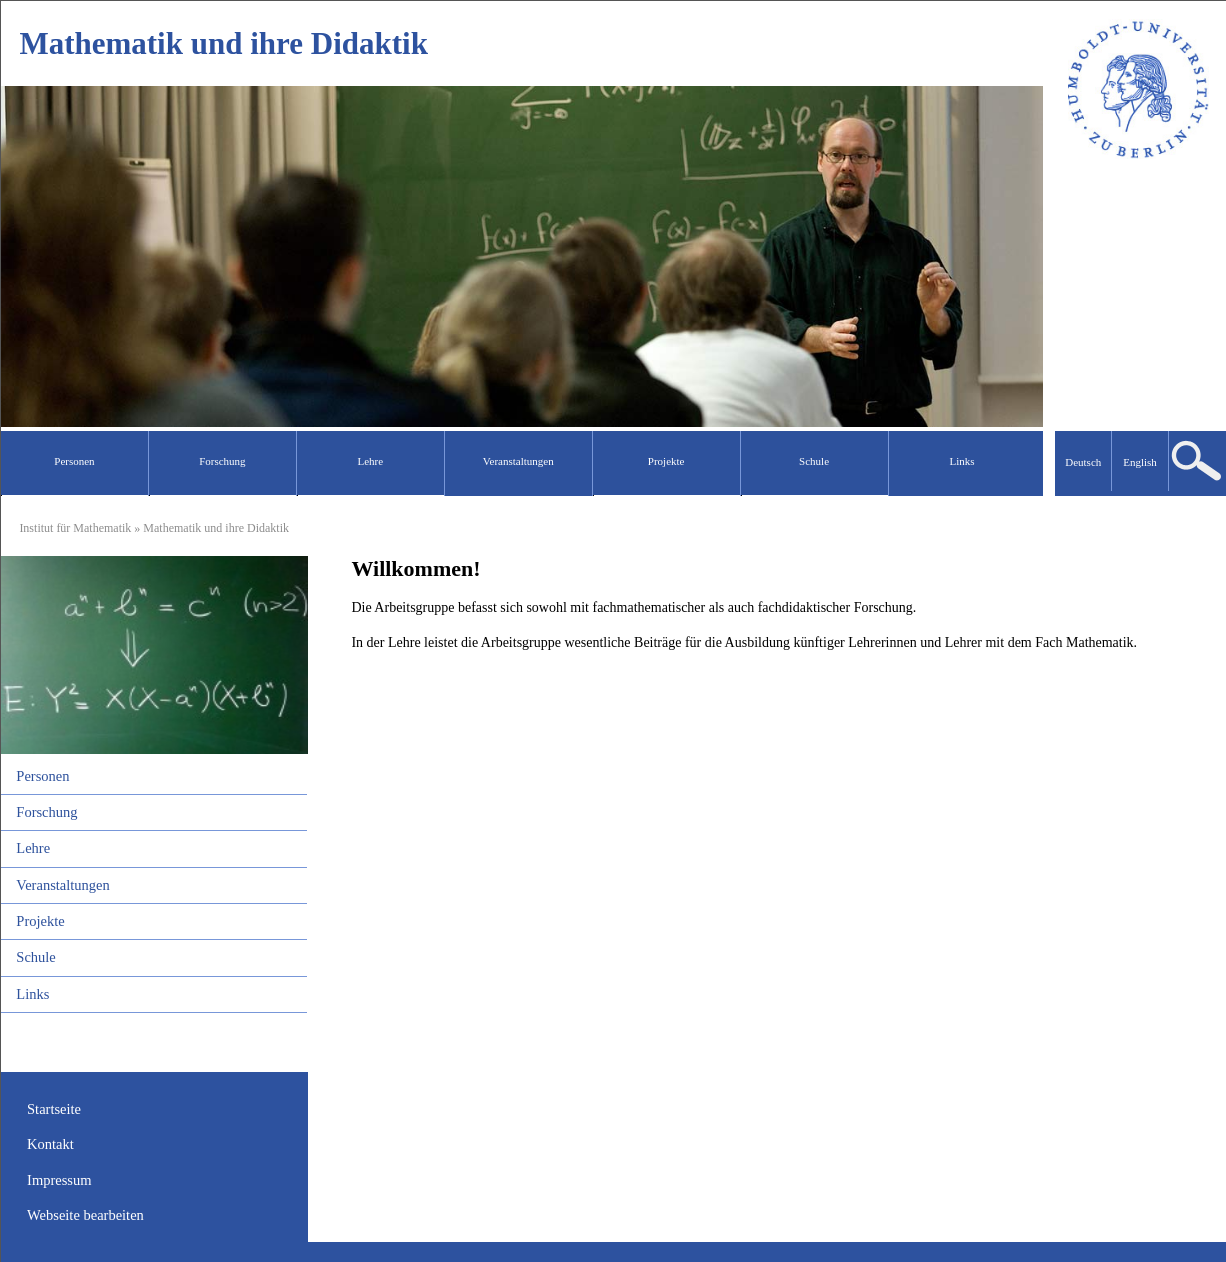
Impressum (59, 1180)
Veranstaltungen (62, 885)
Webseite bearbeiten (85, 1215)
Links (32, 994)
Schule (35, 957)
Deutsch (1083, 462)
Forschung (46, 812)
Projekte (40, 921)
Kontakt (50, 1144)
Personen (42, 776)
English (1140, 462)
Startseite (54, 1109)
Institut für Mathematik (75, 528)
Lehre (33, 848)
